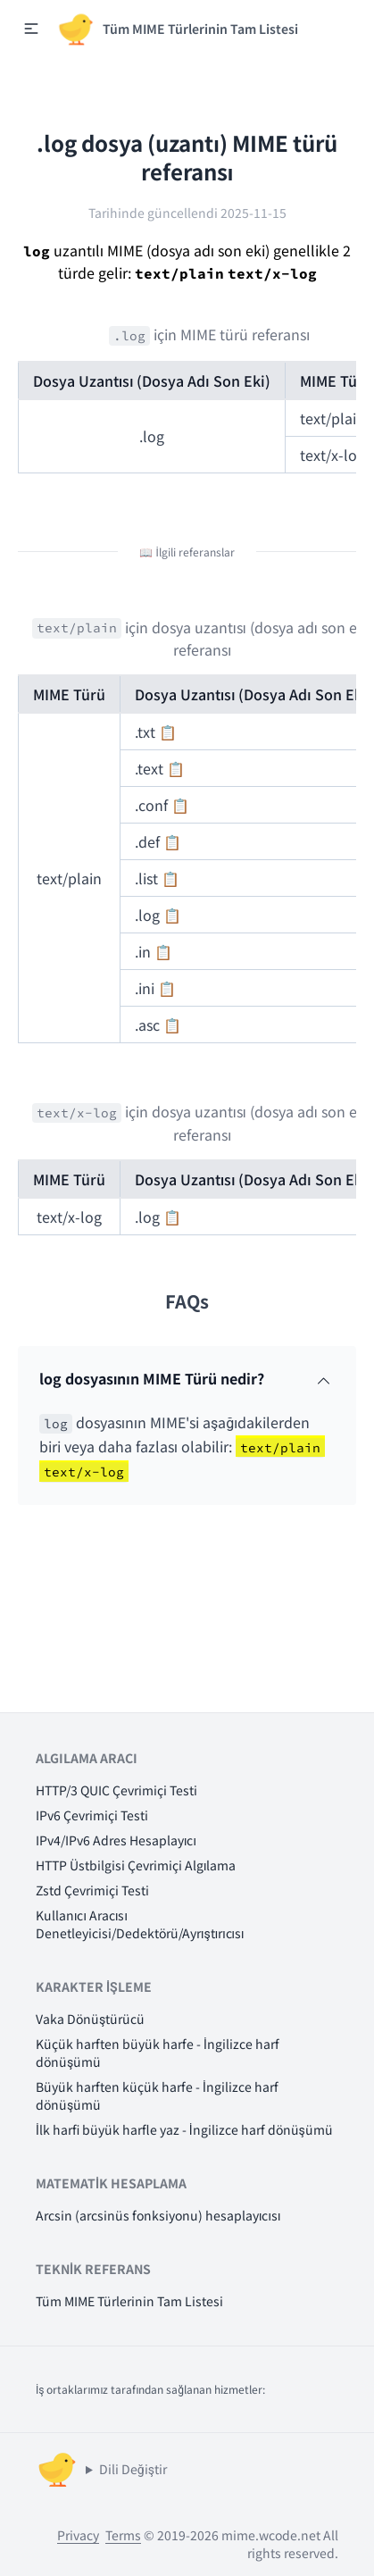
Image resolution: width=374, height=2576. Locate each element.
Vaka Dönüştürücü (90, 2019)
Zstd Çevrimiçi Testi (92, 1890)
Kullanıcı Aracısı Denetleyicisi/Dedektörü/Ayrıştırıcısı (140, 1924)
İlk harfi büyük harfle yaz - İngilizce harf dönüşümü (184, 2129)
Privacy (78, 2535)
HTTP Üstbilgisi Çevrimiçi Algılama (136, 1865)
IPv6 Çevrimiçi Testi (92, 1815)
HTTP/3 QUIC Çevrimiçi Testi (116, 1790)
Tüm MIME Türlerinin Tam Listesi (129, 2301)
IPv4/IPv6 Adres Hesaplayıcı (116, 1840)
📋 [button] (168, 731)
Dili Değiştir (133, 2469)
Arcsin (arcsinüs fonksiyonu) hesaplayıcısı (158, 2215)
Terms (123, 2535)
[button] (31, 28)
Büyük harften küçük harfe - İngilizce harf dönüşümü (157, 2095)
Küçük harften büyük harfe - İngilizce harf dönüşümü (157, 2052)
